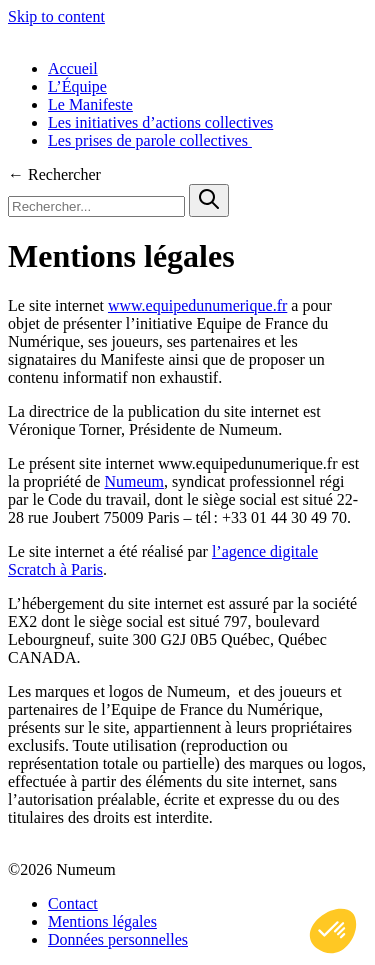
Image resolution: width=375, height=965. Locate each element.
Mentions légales (102, 921)
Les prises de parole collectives (150, 140)
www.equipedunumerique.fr (197, 305)
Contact (73, 903)
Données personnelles (118, 939)
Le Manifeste (90, 104)
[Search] (209, 200)
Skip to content (56, 16)
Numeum (134, 481)
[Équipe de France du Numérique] (187, 35)
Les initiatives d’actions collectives (160, 122)
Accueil (73, 68)
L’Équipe (77, 86)
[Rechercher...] (96, 206)
